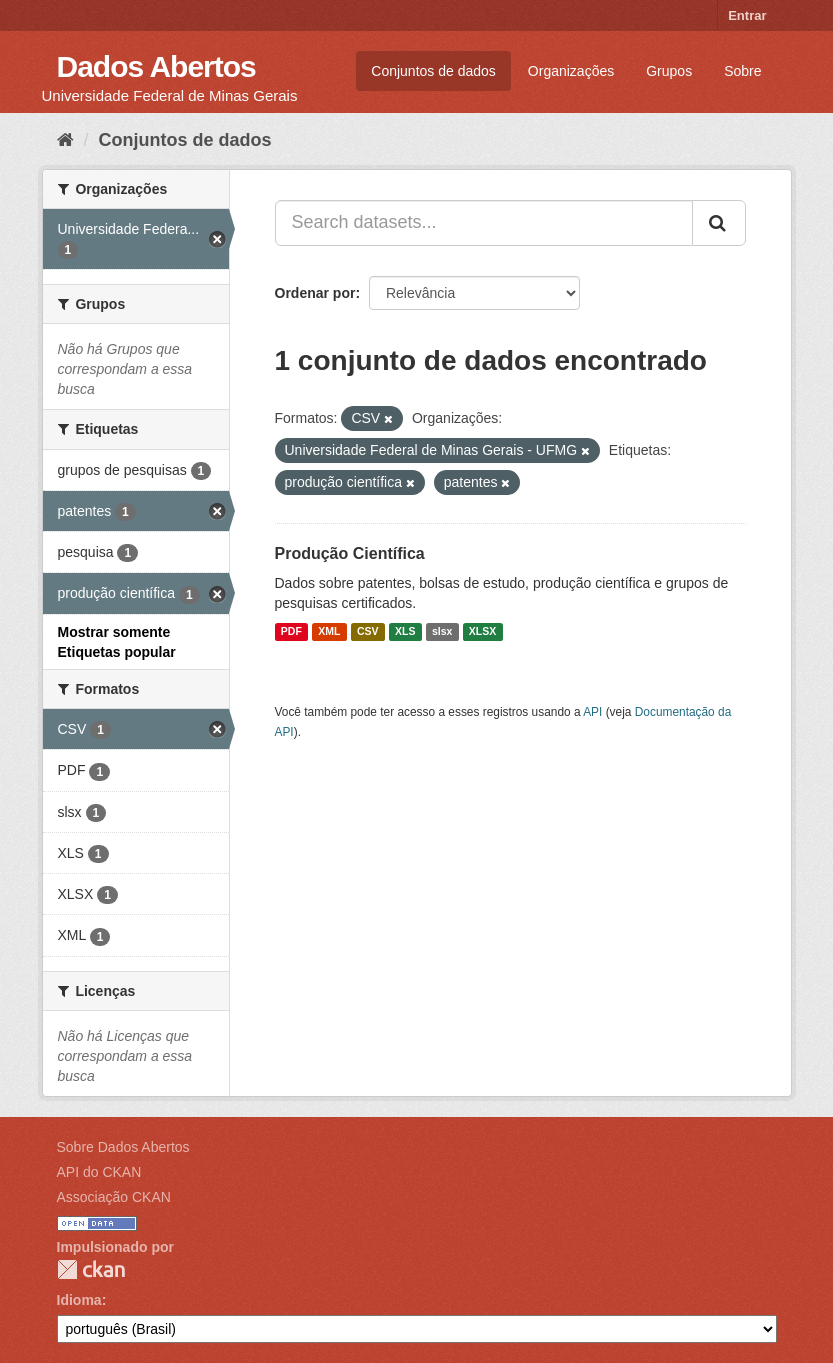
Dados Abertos (156, 66)
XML (329, 632)
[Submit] (719, 223)
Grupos (669, 71)
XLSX (482, 632)
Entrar (747, 15)
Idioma (79, 1300)
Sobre (742, 71)
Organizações (571, 71)
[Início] (65, 140)
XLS (405, 632)
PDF (291, 632)
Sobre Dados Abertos (123, 1147)
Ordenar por (315, 293)
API (592, 712)
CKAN (91, 1269)
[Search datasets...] (484, 223)
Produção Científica (350, 553)
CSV (368, 632)
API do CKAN (99, 1172)
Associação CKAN (114, 1197)
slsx (442, 632)
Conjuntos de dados (433, 71)
